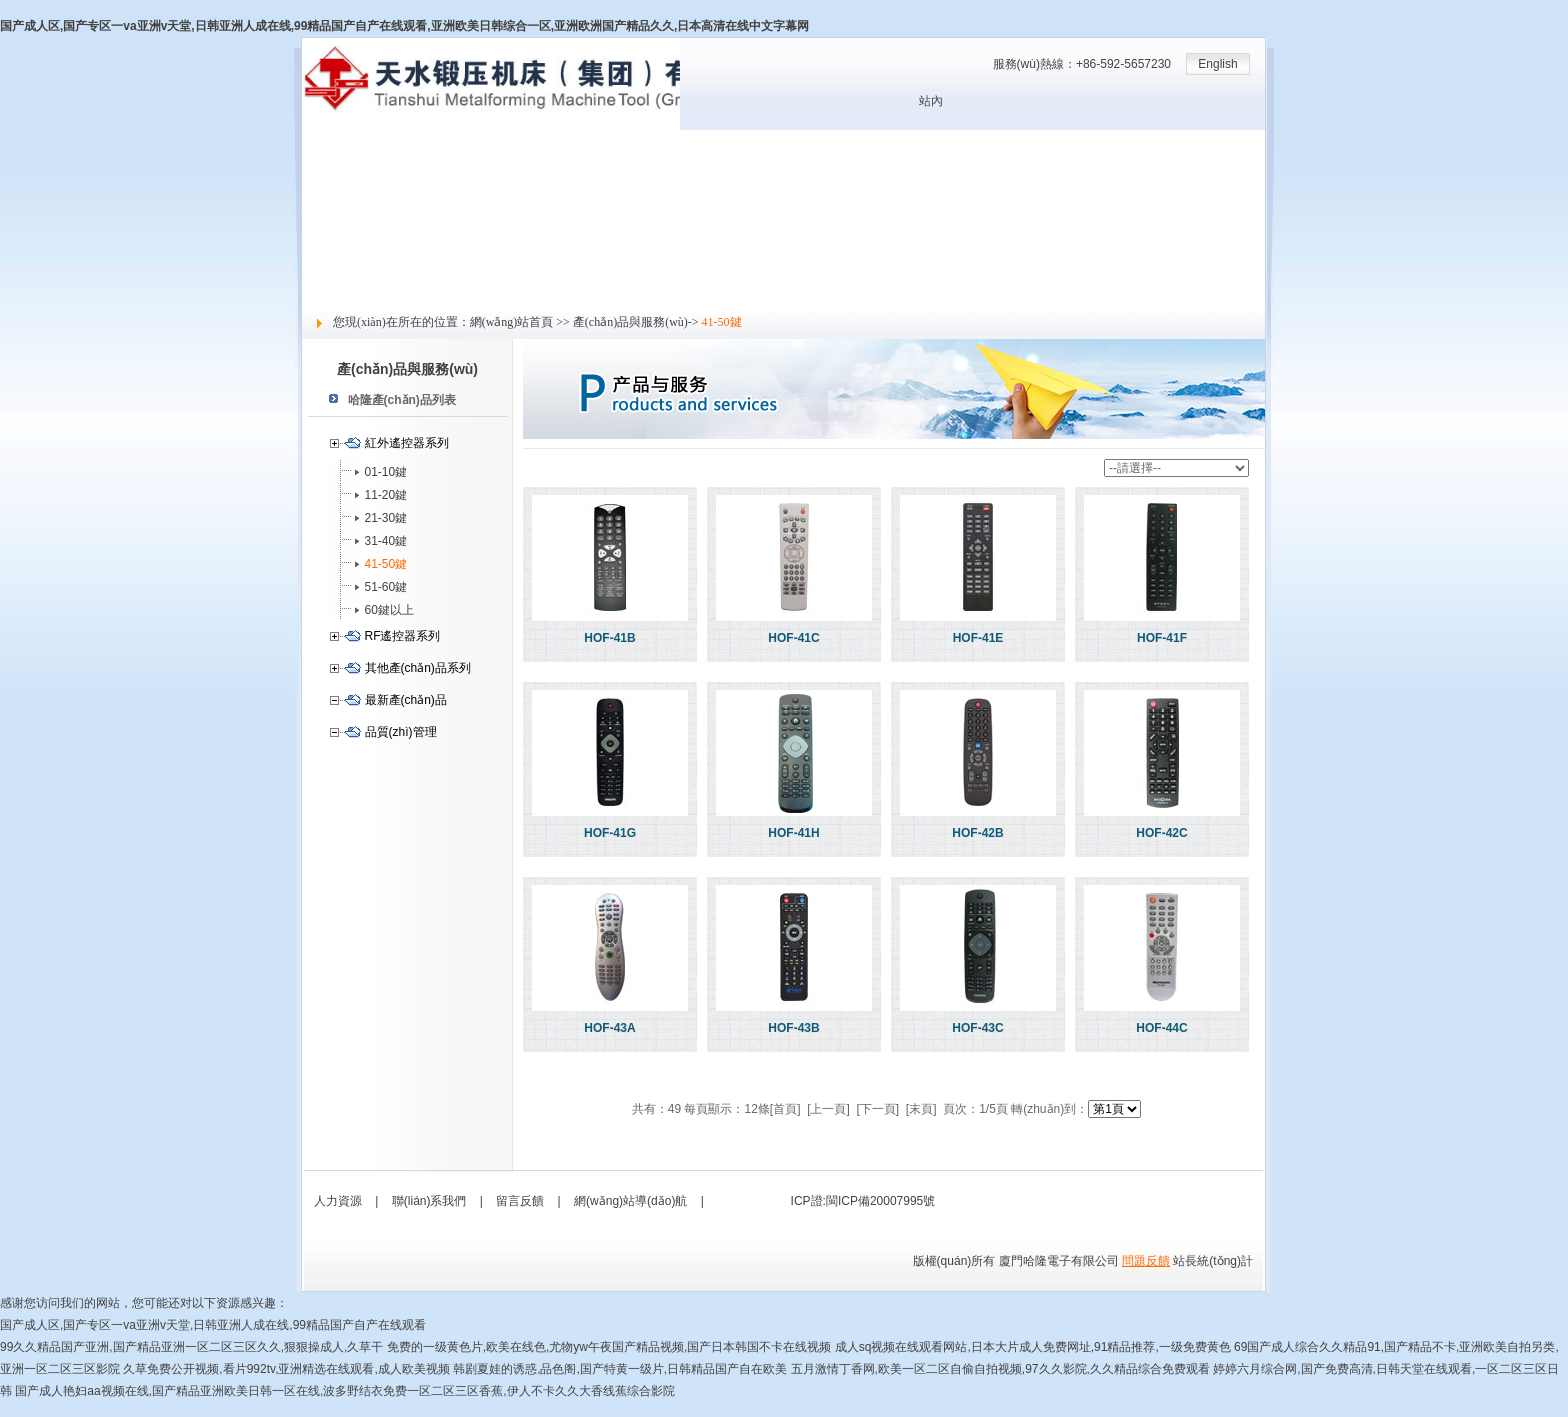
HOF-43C (977, 1028)
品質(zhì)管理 (401, 732)
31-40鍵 (386, 541)
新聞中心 (326, 185)
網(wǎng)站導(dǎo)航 (630, 1201)
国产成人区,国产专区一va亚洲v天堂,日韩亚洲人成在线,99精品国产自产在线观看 (213, 1325)
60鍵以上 (389, 610)
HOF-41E (978, 638)
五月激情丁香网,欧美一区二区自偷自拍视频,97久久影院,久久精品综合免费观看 (1000, 1369)
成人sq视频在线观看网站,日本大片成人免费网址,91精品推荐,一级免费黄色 (1033, 1347)
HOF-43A (609, 1028)
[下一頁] (878, 1109)
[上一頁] (828, 1109)
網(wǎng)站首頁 (344, 141)
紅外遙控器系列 (407, 443)
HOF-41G (610, 833)
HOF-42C (1161, 833)
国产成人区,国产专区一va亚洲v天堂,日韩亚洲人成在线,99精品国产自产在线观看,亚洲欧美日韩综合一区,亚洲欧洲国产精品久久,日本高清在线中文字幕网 (404, 26)
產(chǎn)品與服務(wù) (361, 207)
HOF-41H (793, 833)
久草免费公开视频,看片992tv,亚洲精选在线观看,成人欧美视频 (286, 1369)
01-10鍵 (386, 472)
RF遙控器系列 (403, 636)
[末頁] (921, 1109)
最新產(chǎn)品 (406, 700)
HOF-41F (1162, 638)
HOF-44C (1161, 1028)
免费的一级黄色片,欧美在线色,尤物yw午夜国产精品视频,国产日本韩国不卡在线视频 (609, 1347)
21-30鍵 (386, 518)
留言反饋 (326, 295)
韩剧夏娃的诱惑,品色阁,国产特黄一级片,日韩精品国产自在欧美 (620, 1369)
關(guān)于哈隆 (343, 163)
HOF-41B (609, 638)
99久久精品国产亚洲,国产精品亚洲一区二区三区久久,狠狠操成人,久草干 (191, 1347)
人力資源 (326, 251)
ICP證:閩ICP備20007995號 (863, 1201)
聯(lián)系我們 (429, 1201)
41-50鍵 (386, 564)
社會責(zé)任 (336, 273)
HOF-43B (793, 1028)
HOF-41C (793, 638)
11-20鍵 (386, 495)
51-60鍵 (386, 587)
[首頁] (785, 1109)
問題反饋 (1146, 1261)
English (1217, 64)
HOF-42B (977, 833)
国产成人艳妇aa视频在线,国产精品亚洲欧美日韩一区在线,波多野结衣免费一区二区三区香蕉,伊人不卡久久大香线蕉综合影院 (344, 1391)
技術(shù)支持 (339, 229)
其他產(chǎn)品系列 (418, 668)
